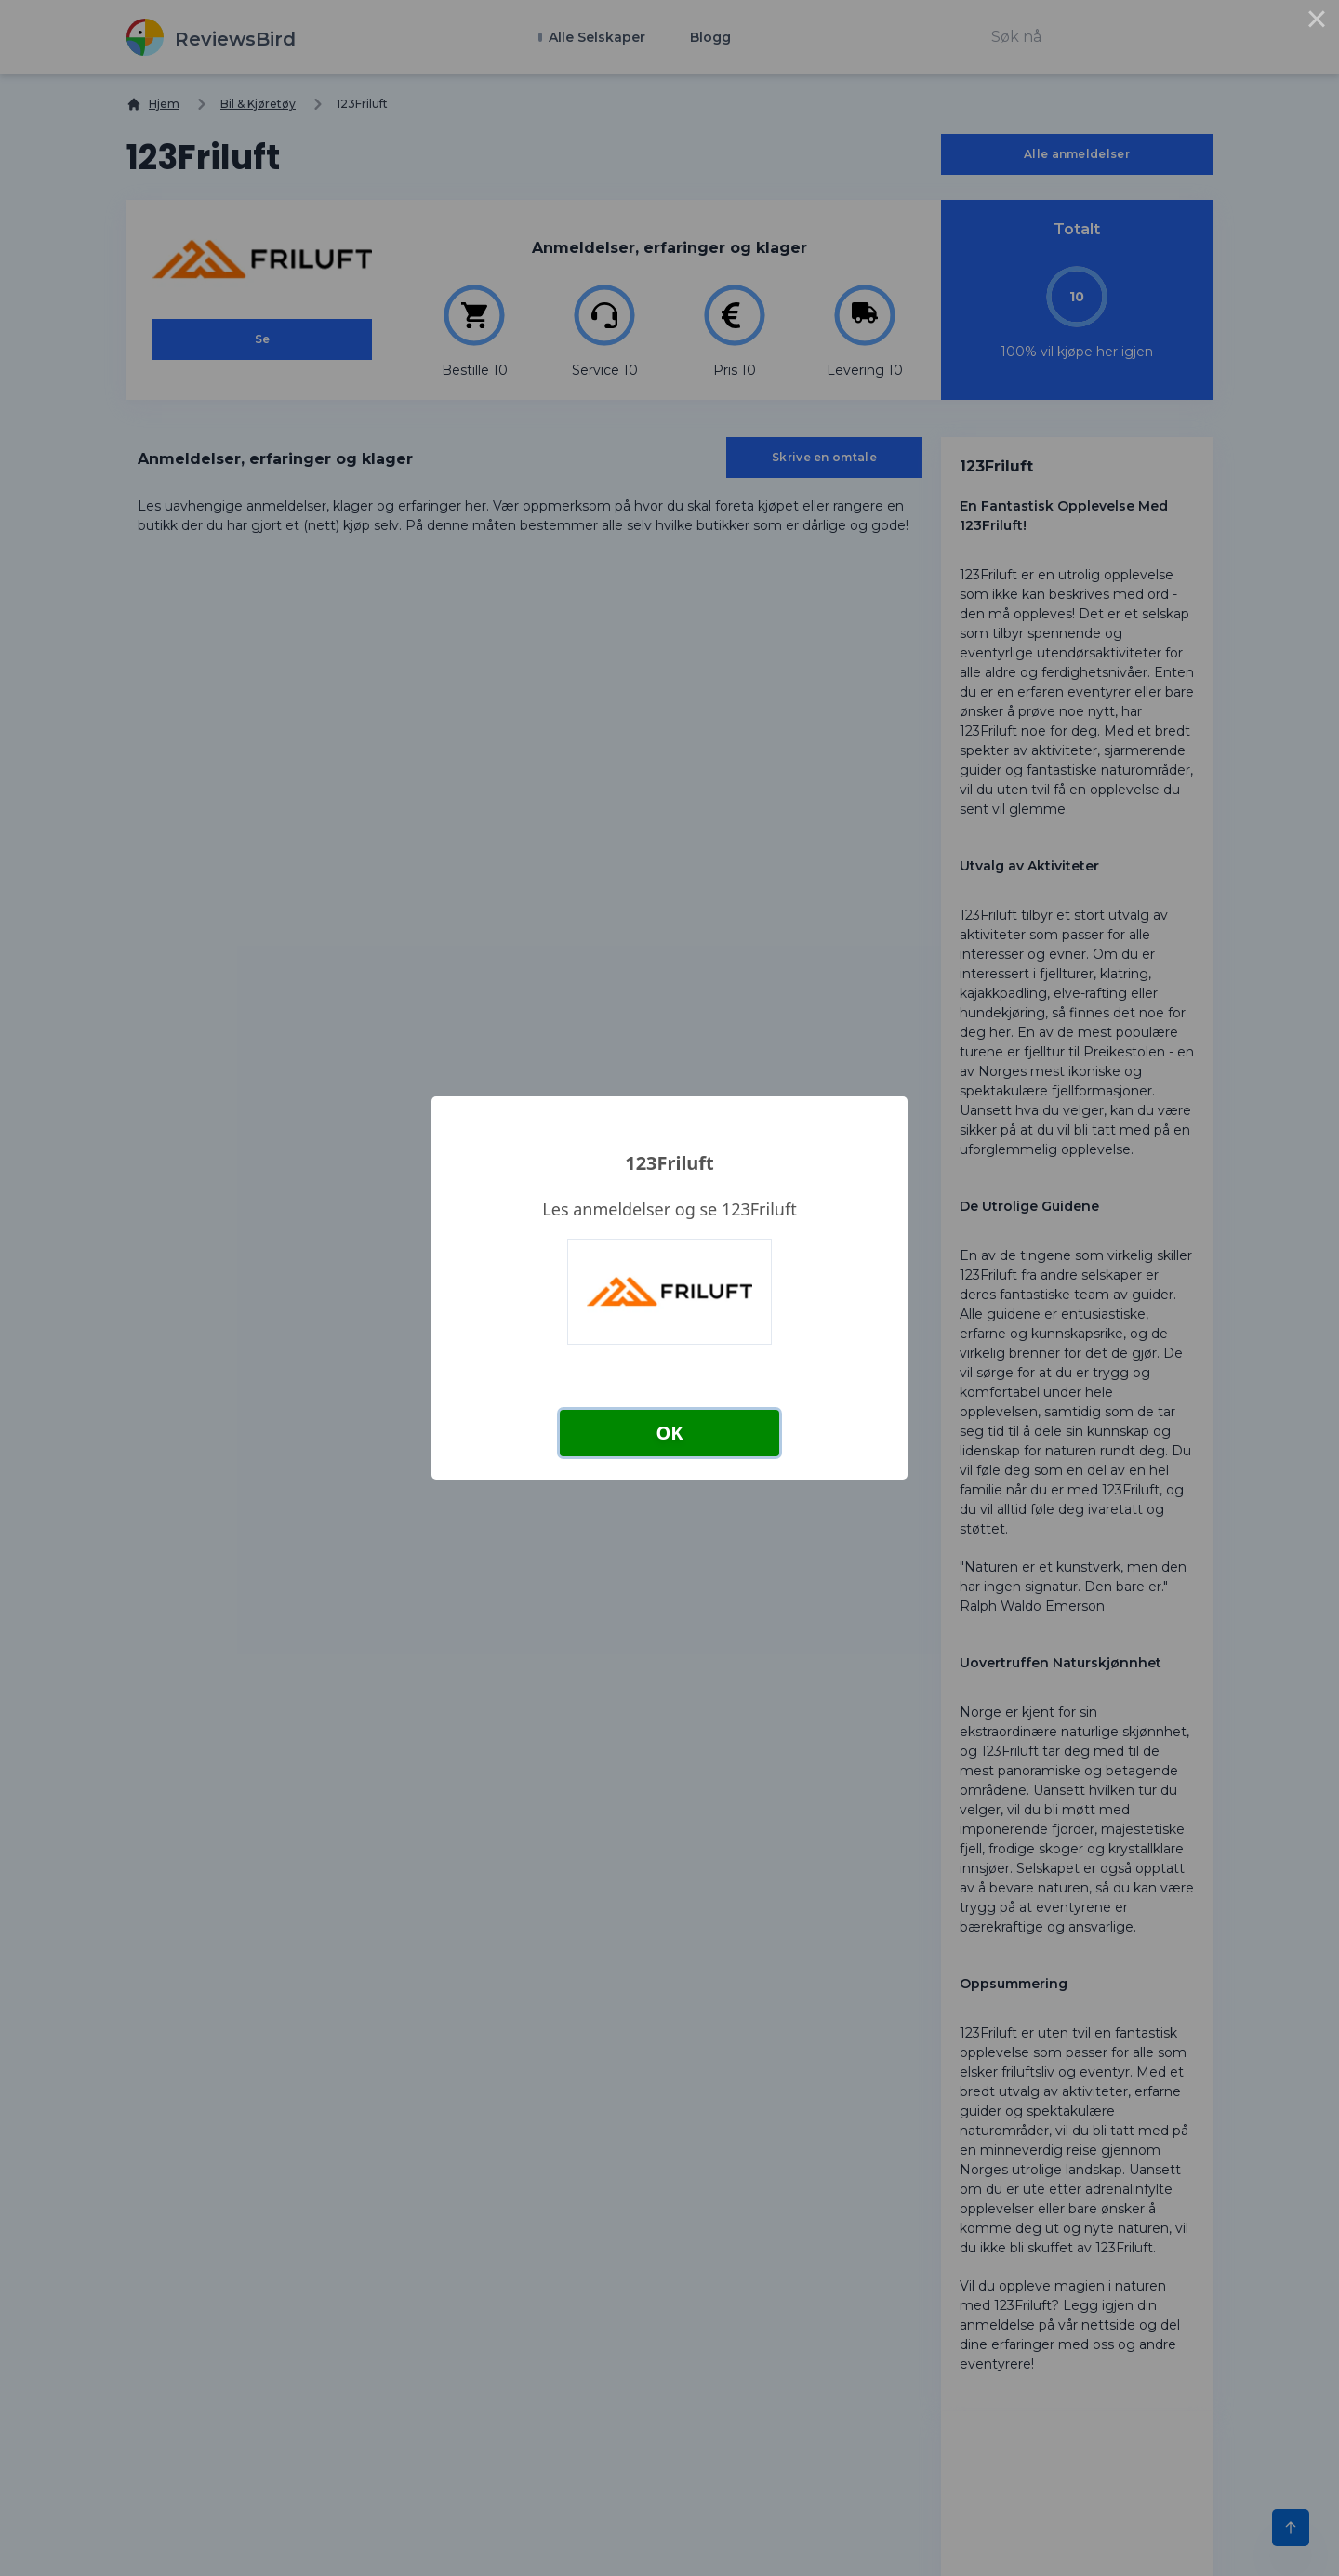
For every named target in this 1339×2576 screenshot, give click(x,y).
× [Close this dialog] (1317, 22)
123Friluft (669, 1162)
